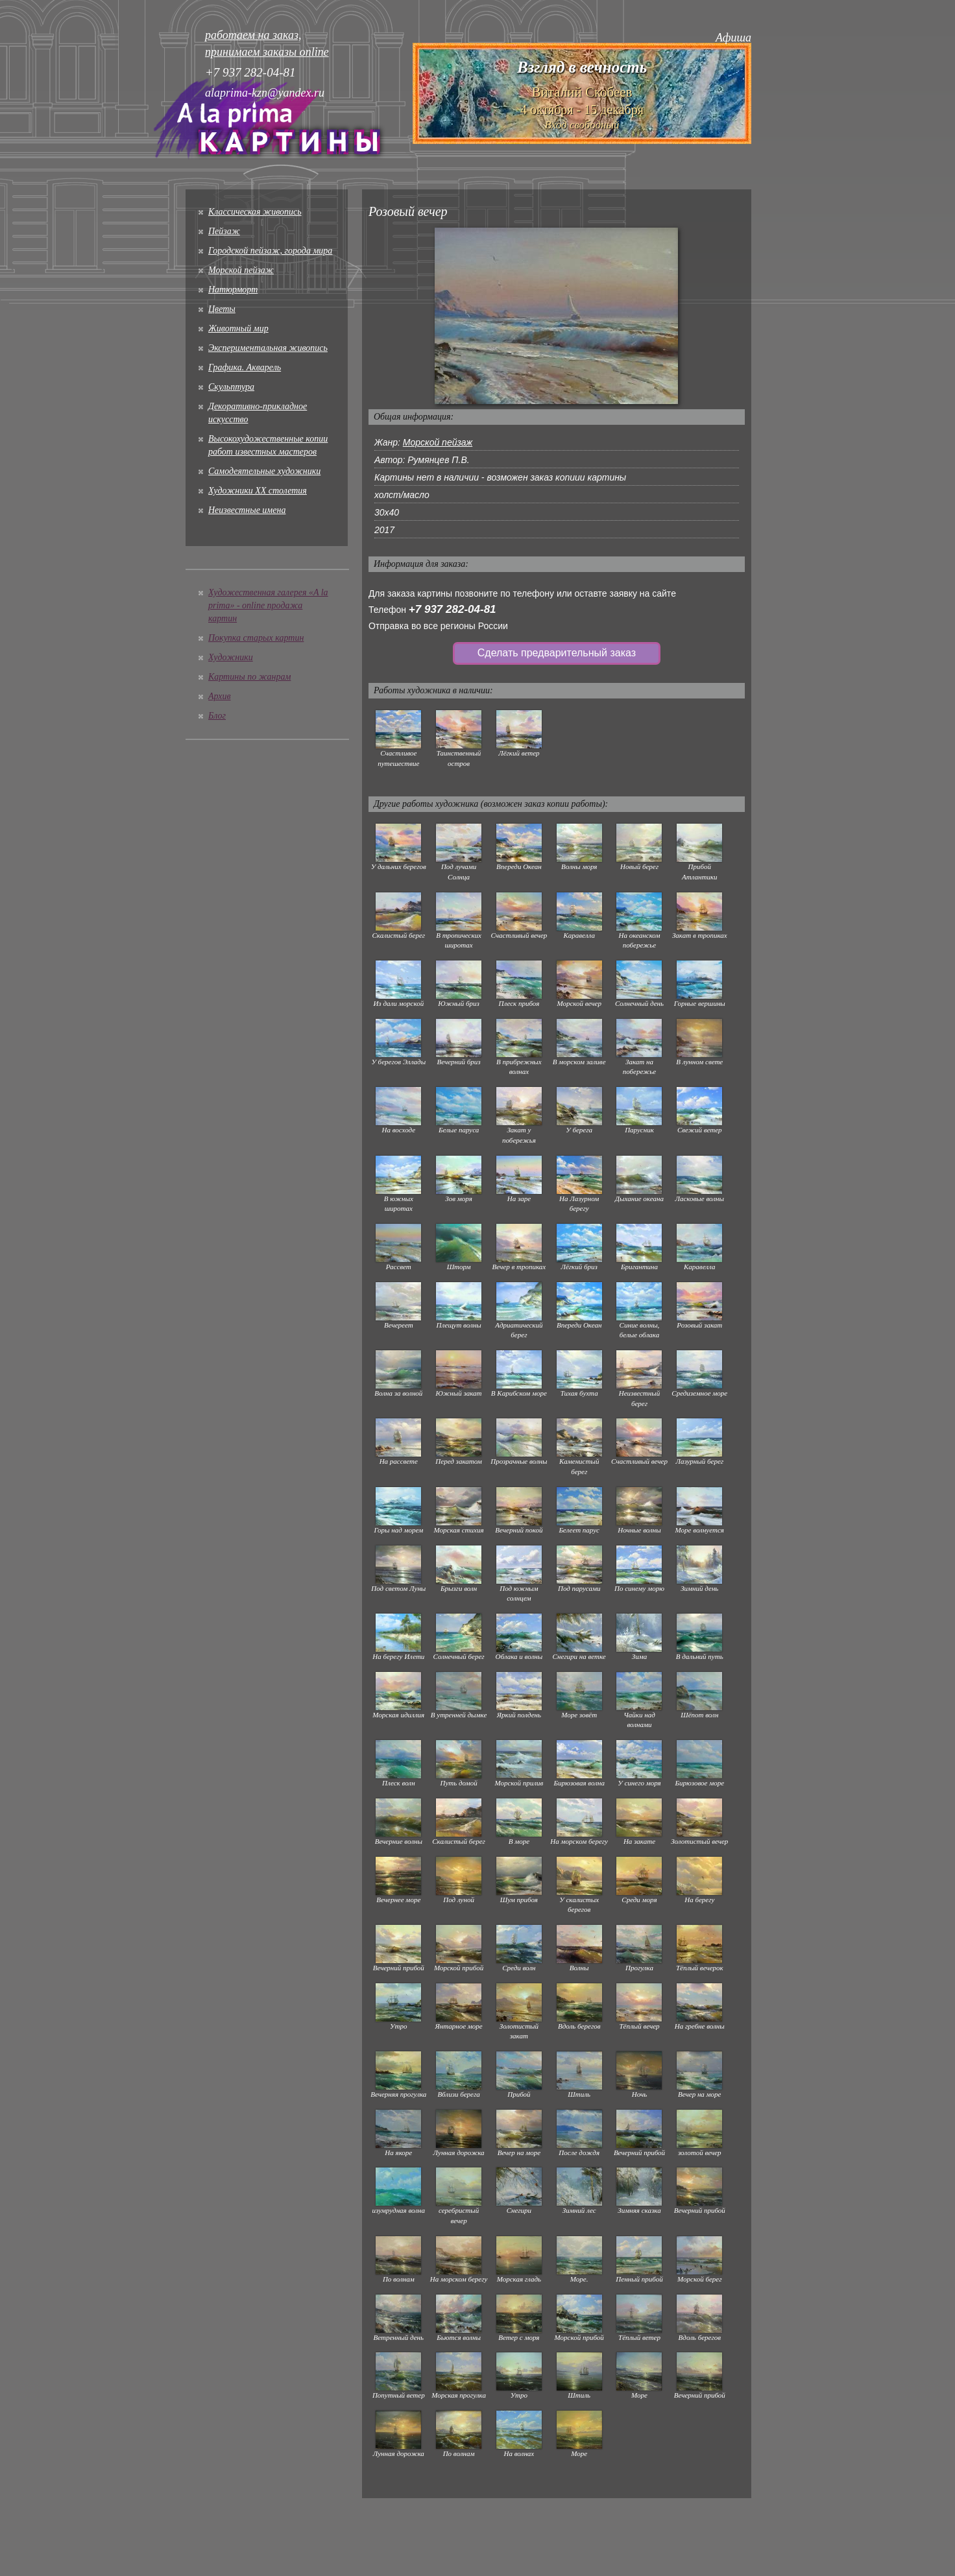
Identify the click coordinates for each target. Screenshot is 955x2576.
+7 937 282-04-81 (452, 609)
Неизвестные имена (246, 510)
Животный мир (238, 328)
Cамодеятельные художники (264, 471)
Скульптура (231, 387)
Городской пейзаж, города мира (270, 251)
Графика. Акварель (244, 367)
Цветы (222, 309)
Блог (217, 716)
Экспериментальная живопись (268, 348)
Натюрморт (233, 289)
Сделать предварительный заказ (557, 652)
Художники (230, 657)
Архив (219, 696)
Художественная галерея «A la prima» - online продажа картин (268, 605)
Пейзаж (224, 231)
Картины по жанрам (249, 677)
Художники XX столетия (257, 490)
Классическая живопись (255, 212)
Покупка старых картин (256, 638)
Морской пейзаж (241, 270)
